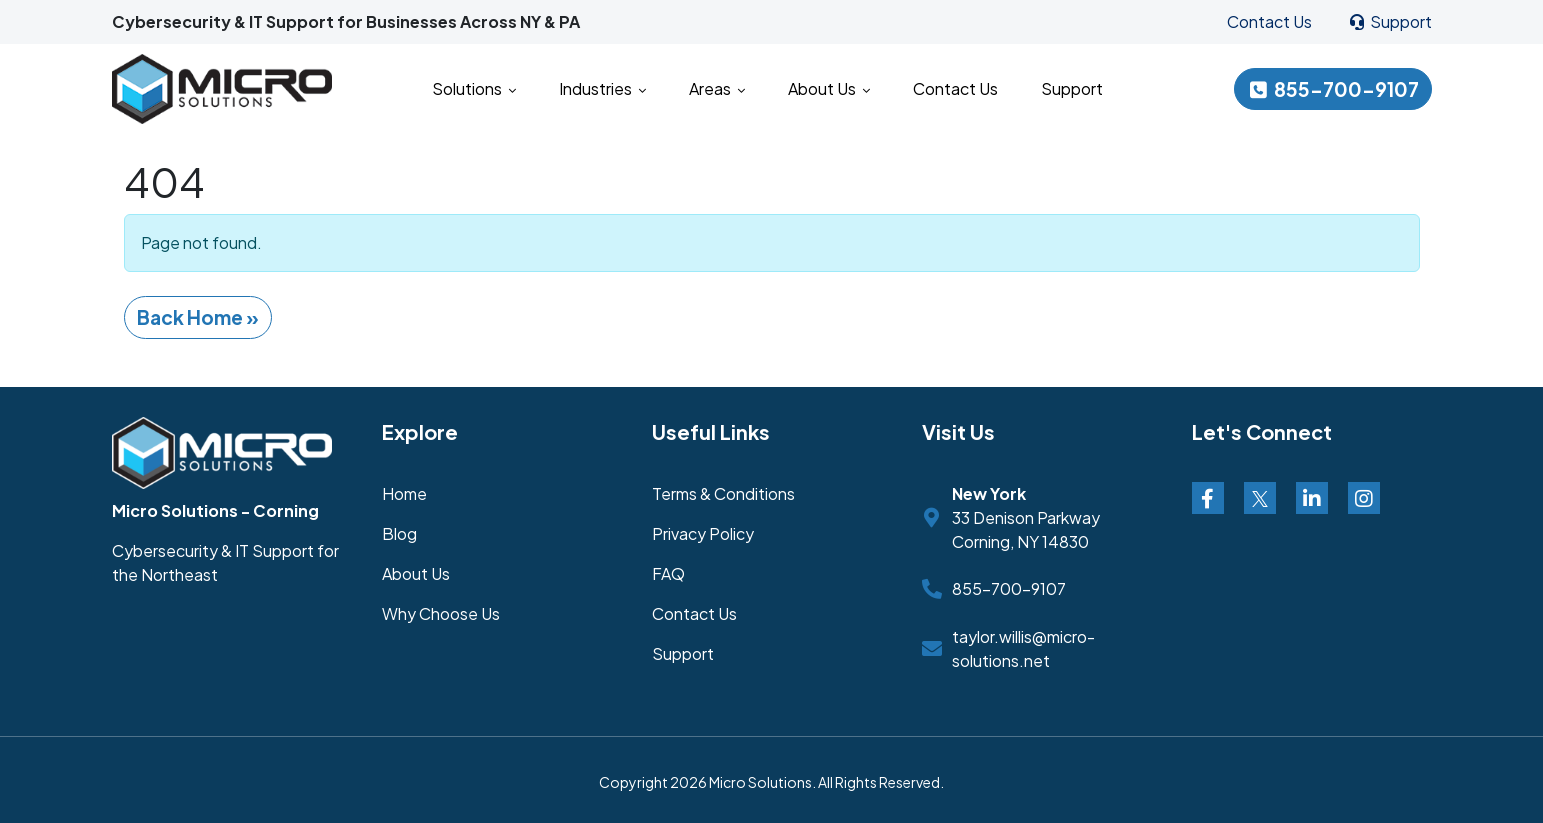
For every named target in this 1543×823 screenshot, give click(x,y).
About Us (829, 88)
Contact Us (1269, 21)
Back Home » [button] (198, 317)
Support (1389, 21)
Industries (602, 88)
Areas (717, 88)
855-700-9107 (1333, 89)
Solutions (474, 88)
